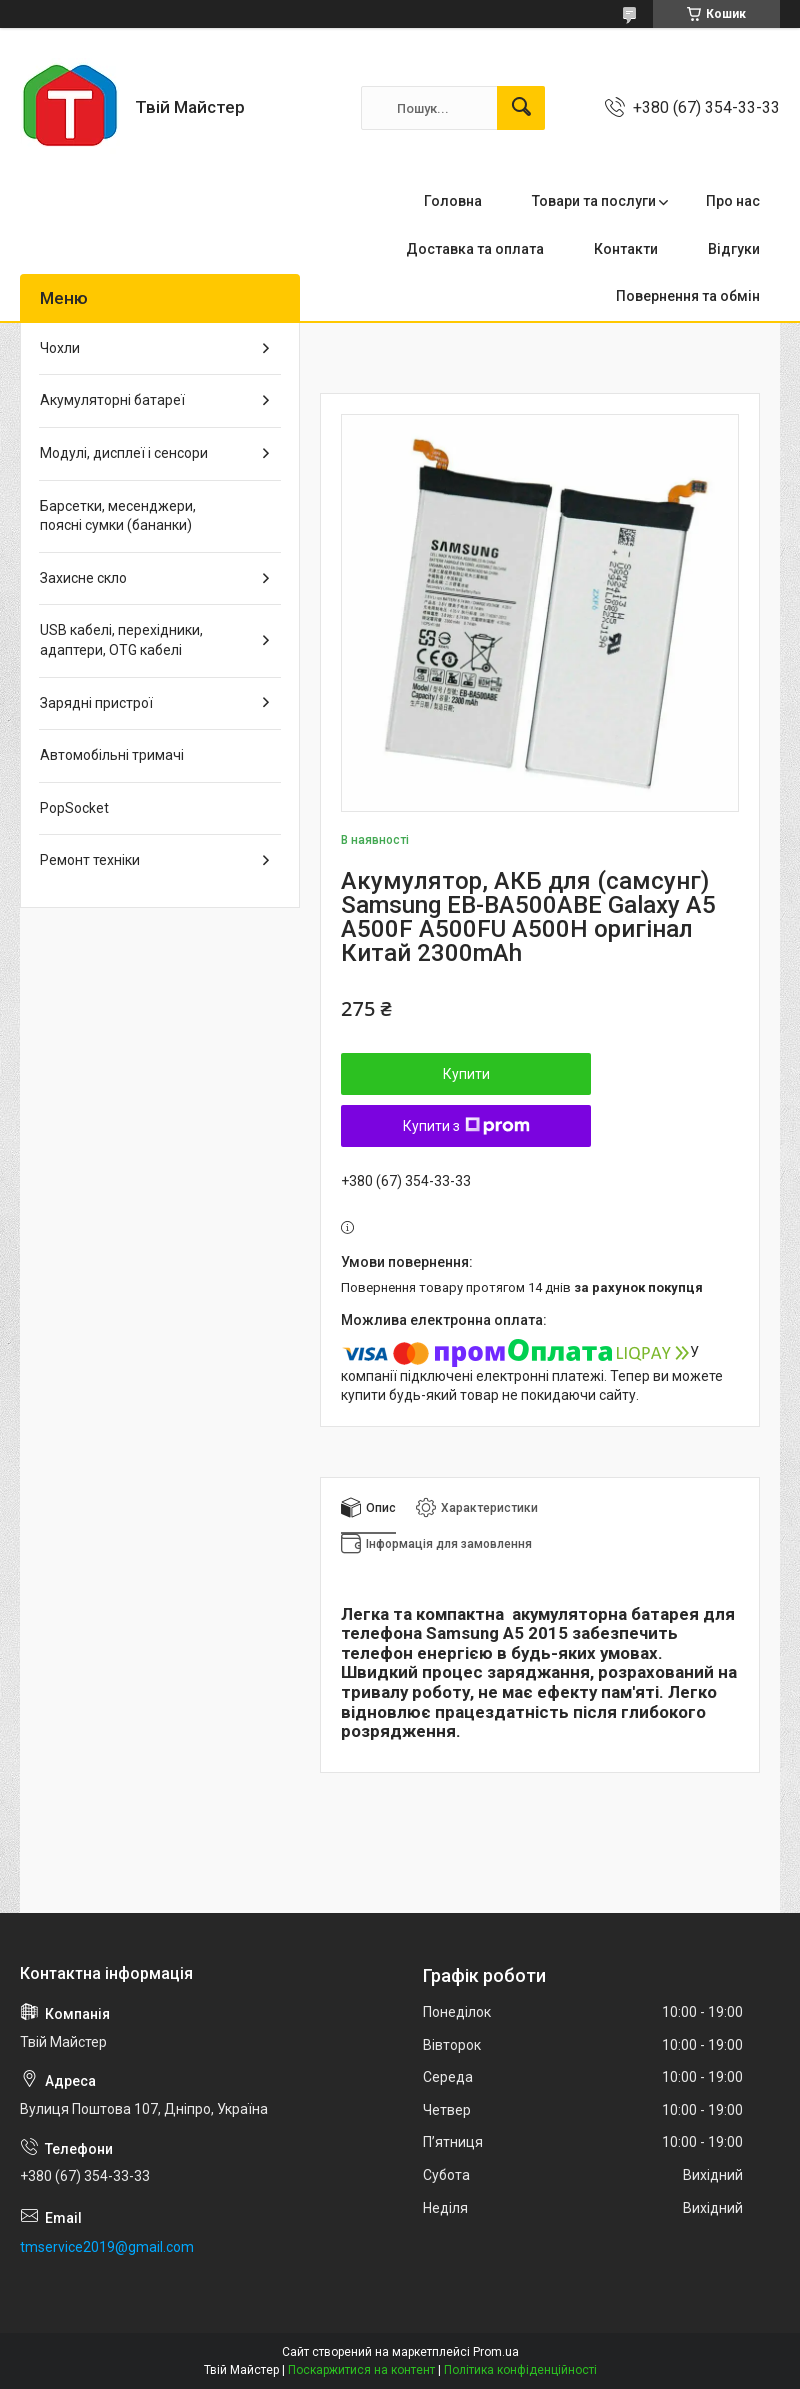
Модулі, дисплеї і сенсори (124, 453)
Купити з (466, 1126)
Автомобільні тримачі (112, 755)
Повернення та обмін (688, 296)
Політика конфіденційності (520, 2370)
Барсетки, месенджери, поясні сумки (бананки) (118, 516)
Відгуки (734, 249)
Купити (466, 1074)
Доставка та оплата (475, 249)
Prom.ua (496, 2352)
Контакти (626, 249)
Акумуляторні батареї (112, 400)
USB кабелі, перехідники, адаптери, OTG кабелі (121, 640)
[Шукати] (521, 108)
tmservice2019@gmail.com (107, 2247)
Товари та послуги (594, 201)
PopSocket (74, 808)
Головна (453, 201)
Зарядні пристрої (96, 703)
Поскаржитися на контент (361, 2370)
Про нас (733, 201)
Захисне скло (83, 578)
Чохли (60, 348)
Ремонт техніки (90, 860)
